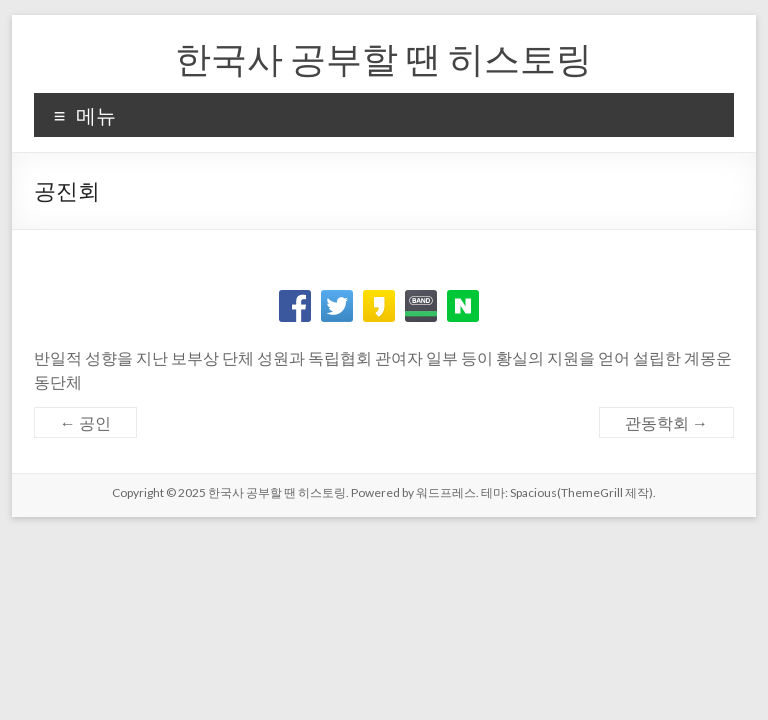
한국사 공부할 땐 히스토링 (383, 58)
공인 (85, 422)
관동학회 (666, 422)
